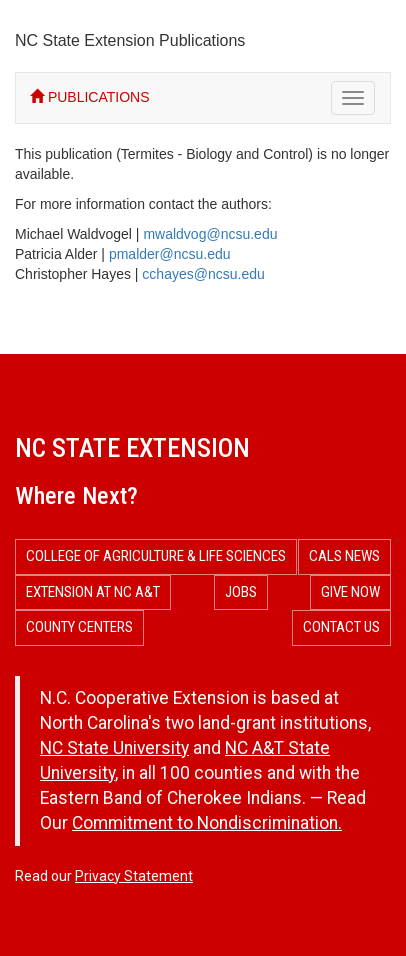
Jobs (241, 592)
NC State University (114, 748)
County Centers (79, 627)
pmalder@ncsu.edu (170, 254)
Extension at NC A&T (93, 592)
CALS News (344, 556)
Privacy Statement (134, 876)
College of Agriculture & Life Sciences (156, 556)
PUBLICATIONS (90, 97)
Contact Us (341, 627)
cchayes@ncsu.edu (203, 274)
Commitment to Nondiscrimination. (207, 823)
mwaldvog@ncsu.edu (210, 234)
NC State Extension (132, 448)
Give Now (350, 592)
